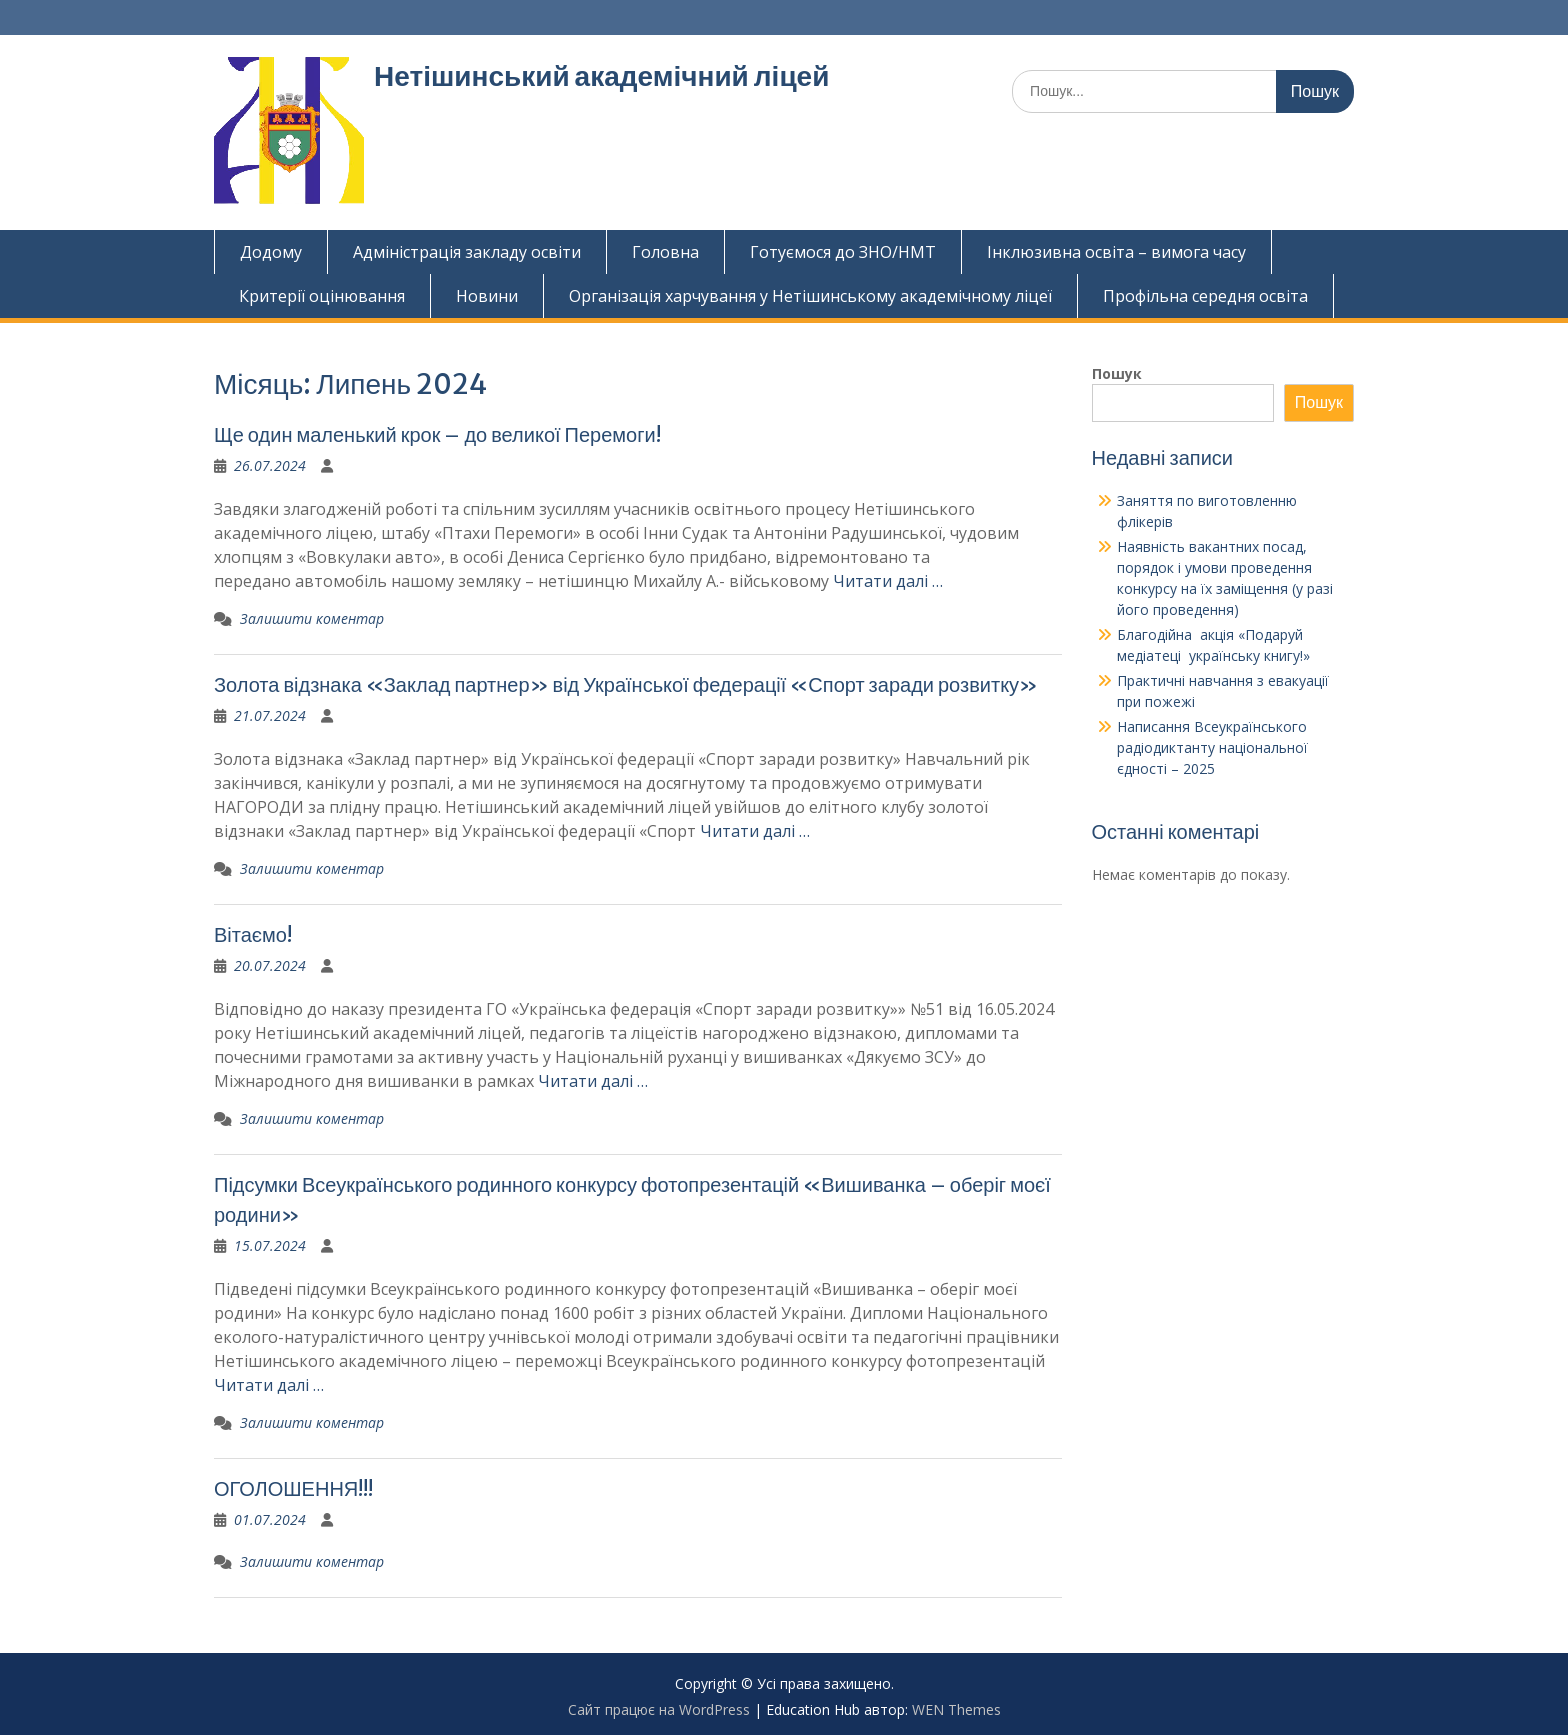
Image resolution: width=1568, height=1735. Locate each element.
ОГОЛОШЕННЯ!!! (293, 1488)
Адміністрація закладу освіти (467, 252)
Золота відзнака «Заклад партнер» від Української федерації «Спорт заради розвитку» (626, 684)
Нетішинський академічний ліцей (601, 76)
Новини (487, 296)
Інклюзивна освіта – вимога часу (1116, 252)
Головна (665, 252)
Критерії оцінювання (322, 296)
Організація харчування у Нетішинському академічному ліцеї (810, 296)
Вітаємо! (253, 934)
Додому (271, 252)
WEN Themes (956, 1709)
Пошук (1117, 373)
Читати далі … (888, 581)
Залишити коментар (312, 618)
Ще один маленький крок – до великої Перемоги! (437, 434)
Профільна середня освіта (1205, 296)
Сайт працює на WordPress (659, 1709)
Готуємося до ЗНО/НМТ (843, 252)
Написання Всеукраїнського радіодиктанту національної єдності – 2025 (1212, 747)
